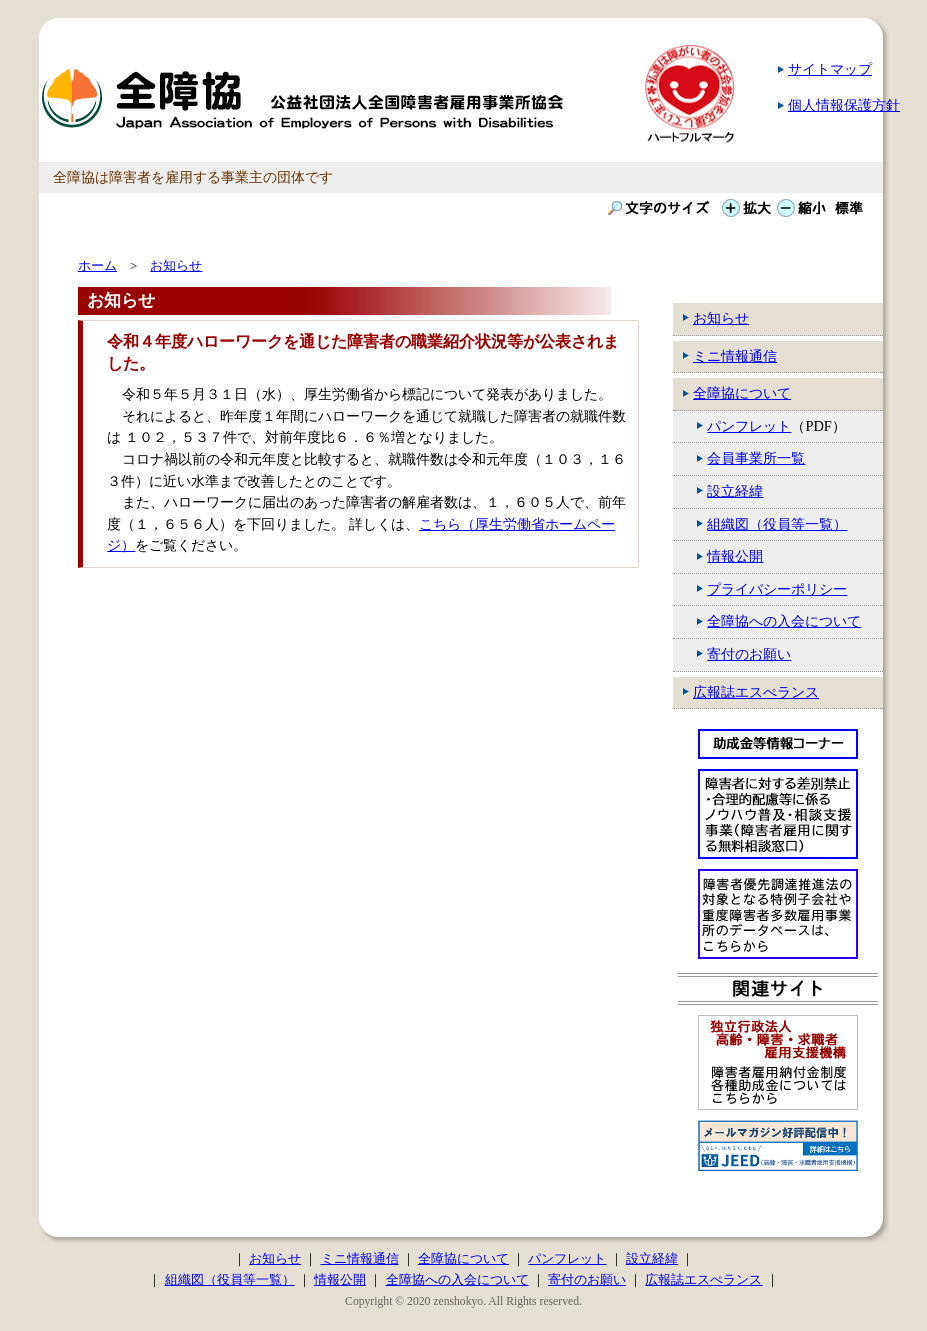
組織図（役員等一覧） (777, 524)
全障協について (742, 393)
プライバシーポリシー (777, 589)
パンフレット (749, 426)
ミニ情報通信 (735, 356)
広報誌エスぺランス (756, 692)
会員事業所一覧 (756, 458)
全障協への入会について (784, 621)
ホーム (97, 265)
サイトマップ (830, 69)
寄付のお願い (749, 654)
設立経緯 (735, 491)
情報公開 (735, 556)
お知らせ (721, 318)
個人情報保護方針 (844, 105)
